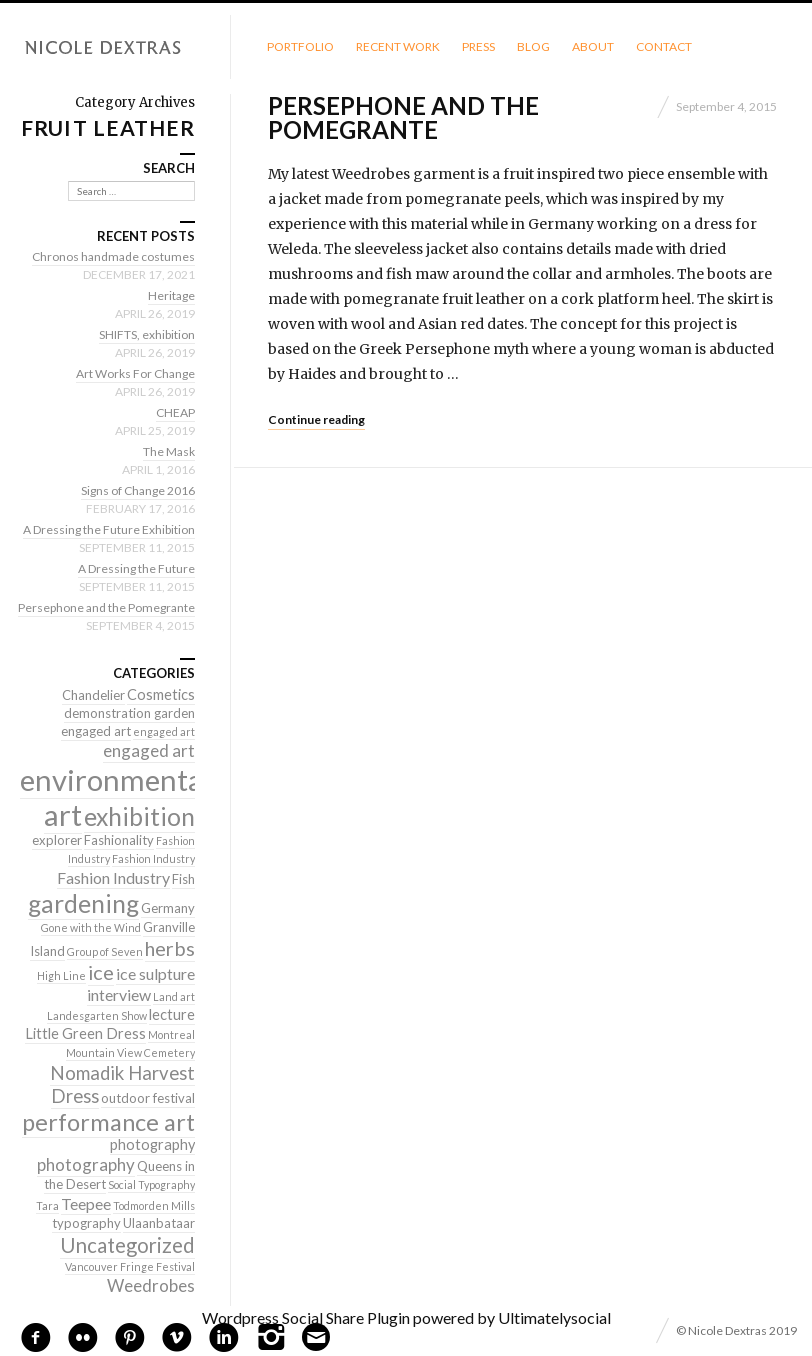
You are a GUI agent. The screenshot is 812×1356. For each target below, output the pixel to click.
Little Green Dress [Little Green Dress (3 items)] (85, 1033)
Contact (664, 46)
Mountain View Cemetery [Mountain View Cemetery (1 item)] (130, 1052)
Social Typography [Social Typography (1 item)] (151, 1184)
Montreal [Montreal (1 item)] (171, 1034)
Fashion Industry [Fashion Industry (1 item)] (153, 858)
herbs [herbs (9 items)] (170, 948)
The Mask (169, 451)
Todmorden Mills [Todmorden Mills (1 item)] (154, 1205)
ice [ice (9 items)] (101, 972)
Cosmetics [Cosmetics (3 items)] (161, 694)
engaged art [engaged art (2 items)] (96, 731)
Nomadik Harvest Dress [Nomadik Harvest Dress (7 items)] (122, 1084)
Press (478, 46)
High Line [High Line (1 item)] (61, 975)
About (593, 46)
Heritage (171, 295)
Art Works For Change (135, 373)
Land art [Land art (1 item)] (174, 996)
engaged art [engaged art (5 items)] (149, 750)
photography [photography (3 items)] (152, 1144)
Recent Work (398, 46)
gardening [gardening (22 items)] (83, 903)
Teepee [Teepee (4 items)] (86, 1203)
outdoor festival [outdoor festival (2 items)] (148, 1098)
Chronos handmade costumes (113, 256)
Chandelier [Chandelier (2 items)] (93, 695)
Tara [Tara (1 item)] (47, 1205)
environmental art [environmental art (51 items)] (115, 797)
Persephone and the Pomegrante (403, 117)
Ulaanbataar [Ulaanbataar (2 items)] (159, 1223)
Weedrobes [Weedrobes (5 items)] (151, 1285)
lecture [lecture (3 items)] (172, 1014)
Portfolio (300, 46)
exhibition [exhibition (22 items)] (139, 816)
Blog (533, 46)
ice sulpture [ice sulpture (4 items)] (155, 973)
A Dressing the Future (136, 568)
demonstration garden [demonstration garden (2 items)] (129, 713)
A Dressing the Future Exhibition (109, 529)
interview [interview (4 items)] (119, 994)
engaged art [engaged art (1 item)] (164, 731)
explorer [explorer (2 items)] (57, 840)
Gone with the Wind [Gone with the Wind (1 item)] (91, 927)
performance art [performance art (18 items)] (108, 1122)
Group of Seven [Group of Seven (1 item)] (105, 951)
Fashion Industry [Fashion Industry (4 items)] (113, 877)
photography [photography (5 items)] (86, 1164)
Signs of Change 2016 (138, 490)
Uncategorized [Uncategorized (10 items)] (127, 1245)
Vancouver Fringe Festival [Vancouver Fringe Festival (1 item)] (130, 1266)
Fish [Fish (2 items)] (183, 879)
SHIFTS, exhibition (147, 334)
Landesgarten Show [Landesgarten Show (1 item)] (97, 1015)
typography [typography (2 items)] (86, 1223)
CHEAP (175, 412)
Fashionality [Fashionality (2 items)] (119, 840)
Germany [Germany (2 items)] (168, 908)
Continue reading (316, 419)
